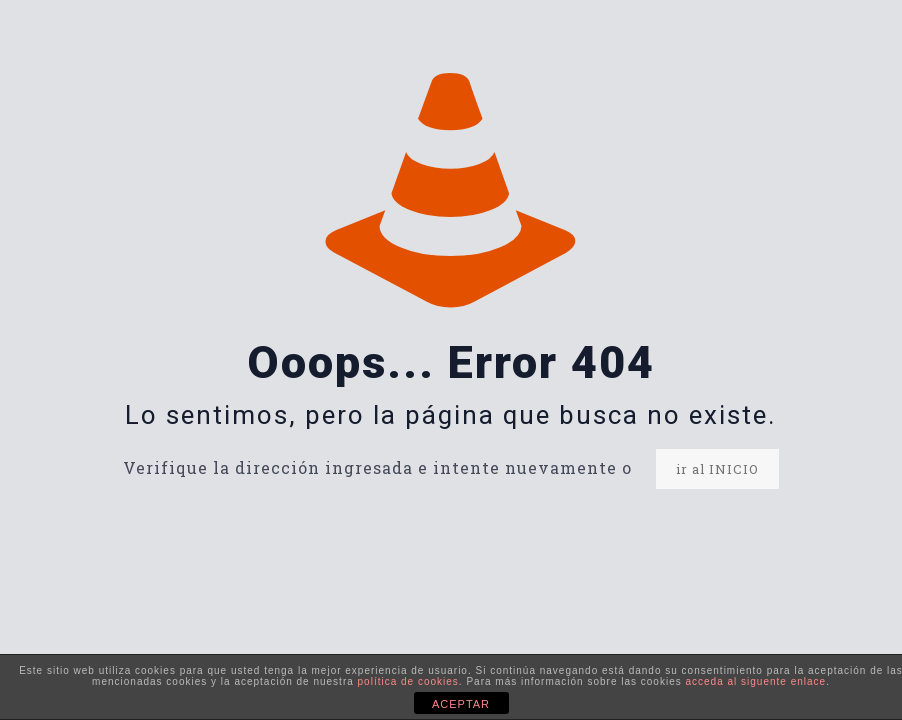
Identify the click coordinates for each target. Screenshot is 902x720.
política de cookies (408, 681)
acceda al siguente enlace (755, 681)
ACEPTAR (461, 704)
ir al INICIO (717, 469)
